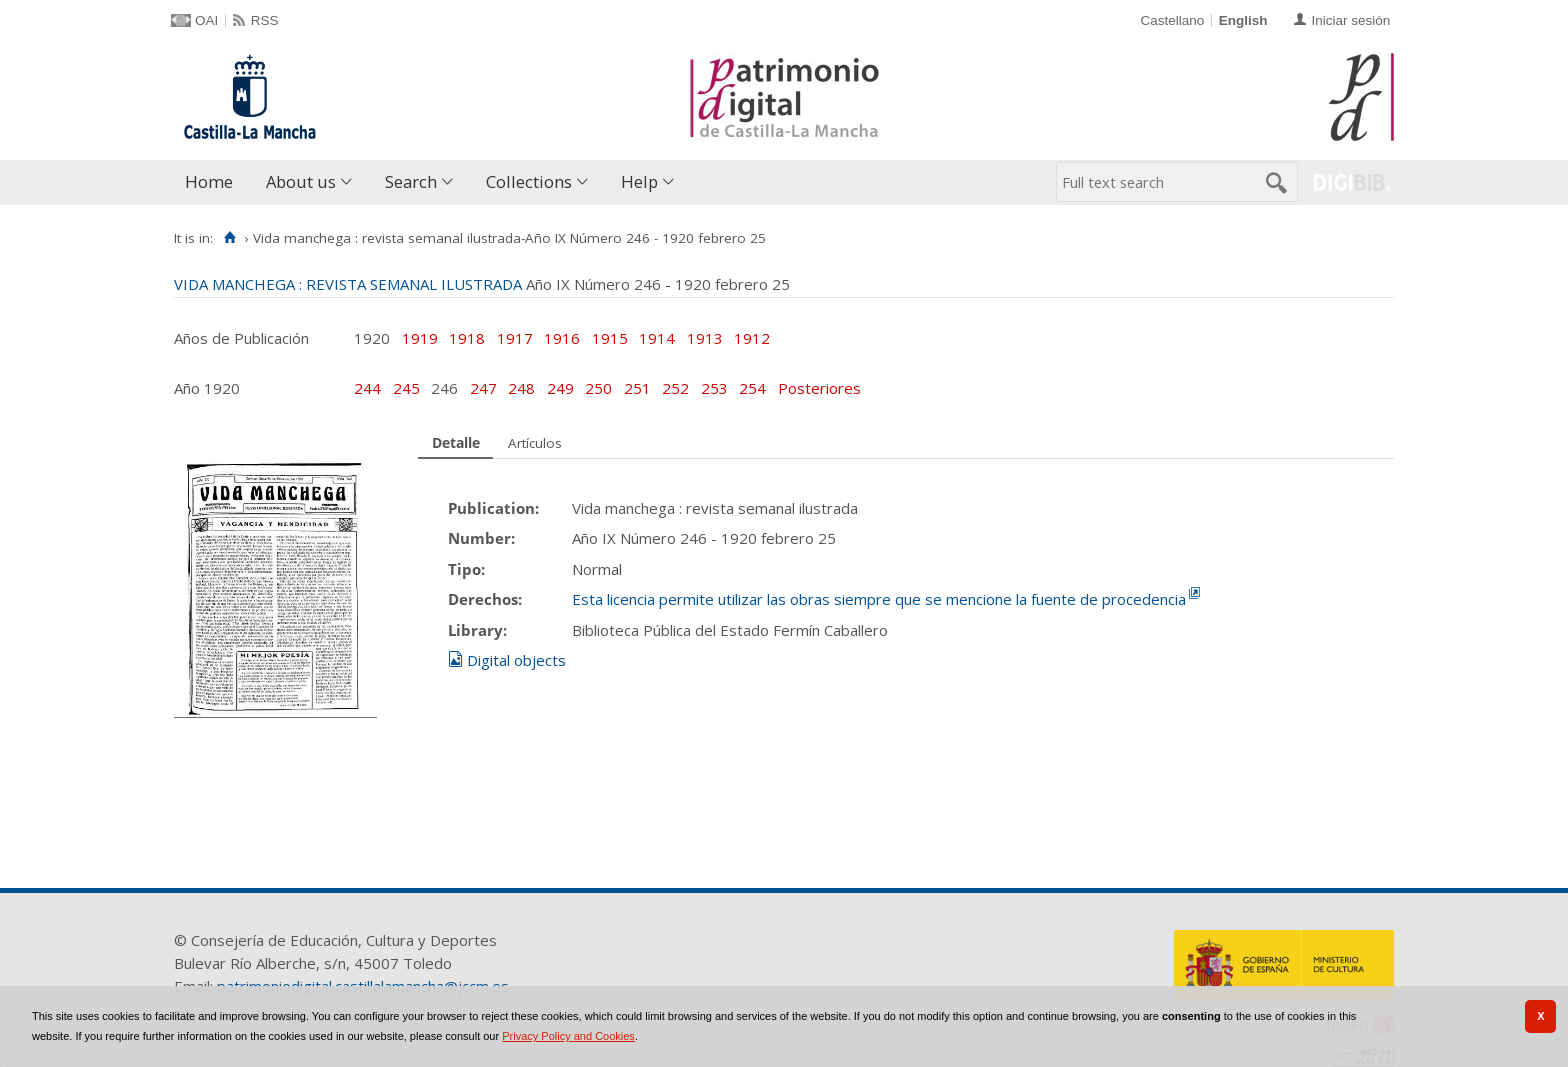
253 (716, 388)
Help (639, 181)
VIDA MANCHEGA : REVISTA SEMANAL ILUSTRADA (348, 284)
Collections (529, 181)
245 (408, 388)
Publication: (493, 508)
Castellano (1172, 20)
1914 (657, 338)
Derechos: (485, 599)
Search (411, 181)
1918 (467, 338)
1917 (515, 338)
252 (677, 388)
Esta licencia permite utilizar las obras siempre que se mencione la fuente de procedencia (879, 599)
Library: (477, 630)
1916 (562, 338)
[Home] (229, 238)
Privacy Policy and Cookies (568, 1036)
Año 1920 (207, 388)
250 (600, 388)
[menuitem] (213, 182)
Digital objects (516, 660)
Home (209, 181)
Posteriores (819, 388)
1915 (610, 338)
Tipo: (466, 569)
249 (562, 388)
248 (523, 388)
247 (485, 388)
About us (301, 181)
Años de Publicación (241, 338)
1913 (705, 338)
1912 (752, 338)
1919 (420, 338)
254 (754, 388)
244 (369, 388)
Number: (481, 538)
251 (639, 388)
